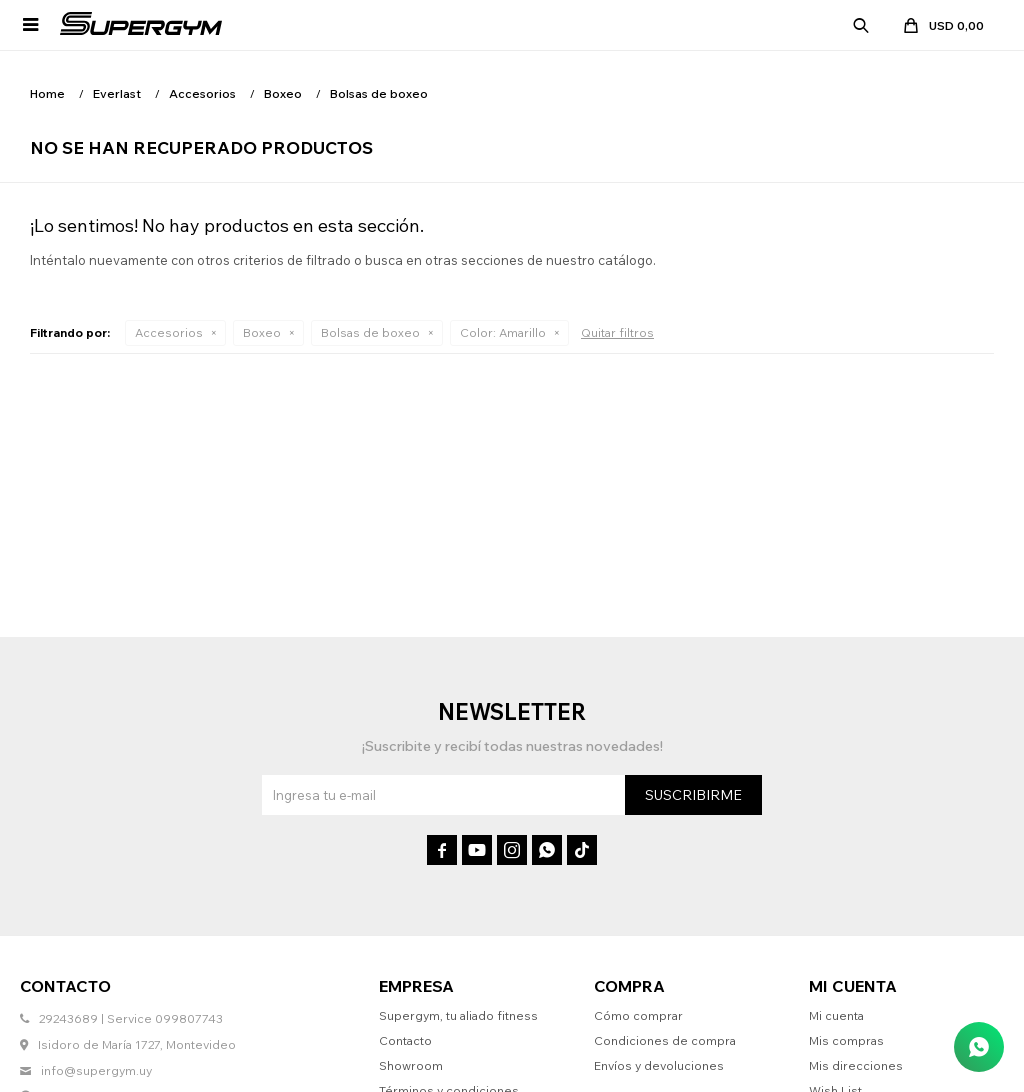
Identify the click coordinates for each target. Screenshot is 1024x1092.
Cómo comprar (638, 1015)
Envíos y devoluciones (659, 1065)
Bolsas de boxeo (370, 332)
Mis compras (846, 1040)
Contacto (405, 1040)
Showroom (411, 1065)
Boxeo (262, 332)
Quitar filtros (617, 332)
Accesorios (169, 332)
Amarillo (503, 332)
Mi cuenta (836, 1015)
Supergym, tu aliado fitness (458, 1015)
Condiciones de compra (665, 1040)
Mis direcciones (856, 1065)
